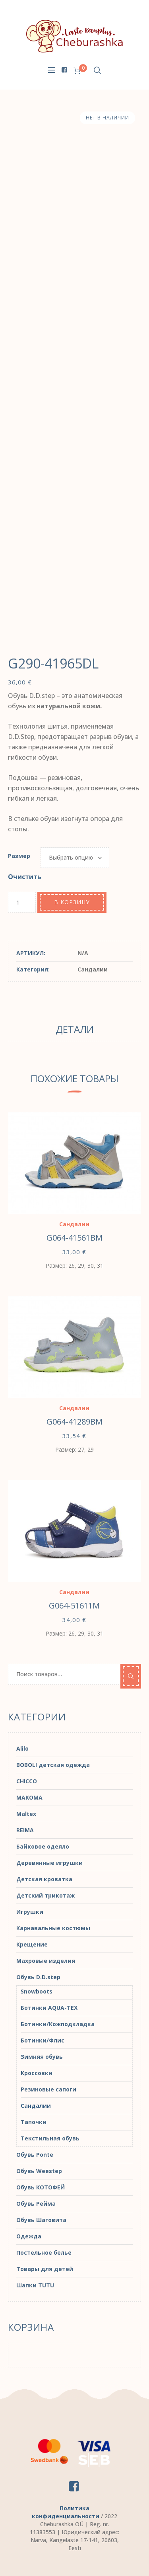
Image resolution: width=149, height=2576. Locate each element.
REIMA (25, 1830)
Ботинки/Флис (42, 2040)
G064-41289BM (74, 1421)
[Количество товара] (22, 902)
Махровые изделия (45, 1960)
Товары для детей (44, 2269)
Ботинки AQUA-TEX (49, 2007)
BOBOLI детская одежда (53, 1765)
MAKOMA (29, 1797)
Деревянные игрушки (49, 1863)
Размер (19, 856)
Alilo (22, 1748)
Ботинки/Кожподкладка (58, 2024)
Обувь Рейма (36, 2203)
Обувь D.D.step (38, 1977)
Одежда (28, 2236)
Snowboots (36, 1991)
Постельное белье (44, 2252)
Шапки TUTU (35, 2285)
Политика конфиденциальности (65, 2512)
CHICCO (26, 1781)
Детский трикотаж (45, 1895)
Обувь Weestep (39, 2171)
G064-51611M (74, 1605)
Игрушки (29, 1911)
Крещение (32, 1944)
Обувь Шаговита (41, 2220)
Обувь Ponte (34, 2154)
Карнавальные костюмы (53, 1928)
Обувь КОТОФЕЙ (40, 2187)
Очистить (24, 876)
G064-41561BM (74, 1237)
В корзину (72, 902)
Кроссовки (36, 2073)
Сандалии (92, 969)
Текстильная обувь (50, 2138)
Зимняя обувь (42, 2056)
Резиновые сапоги (48, 2089)
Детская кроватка (44, 1879)
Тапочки (33, 2122)
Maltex (26, 1814)
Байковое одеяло (42, 1846)
